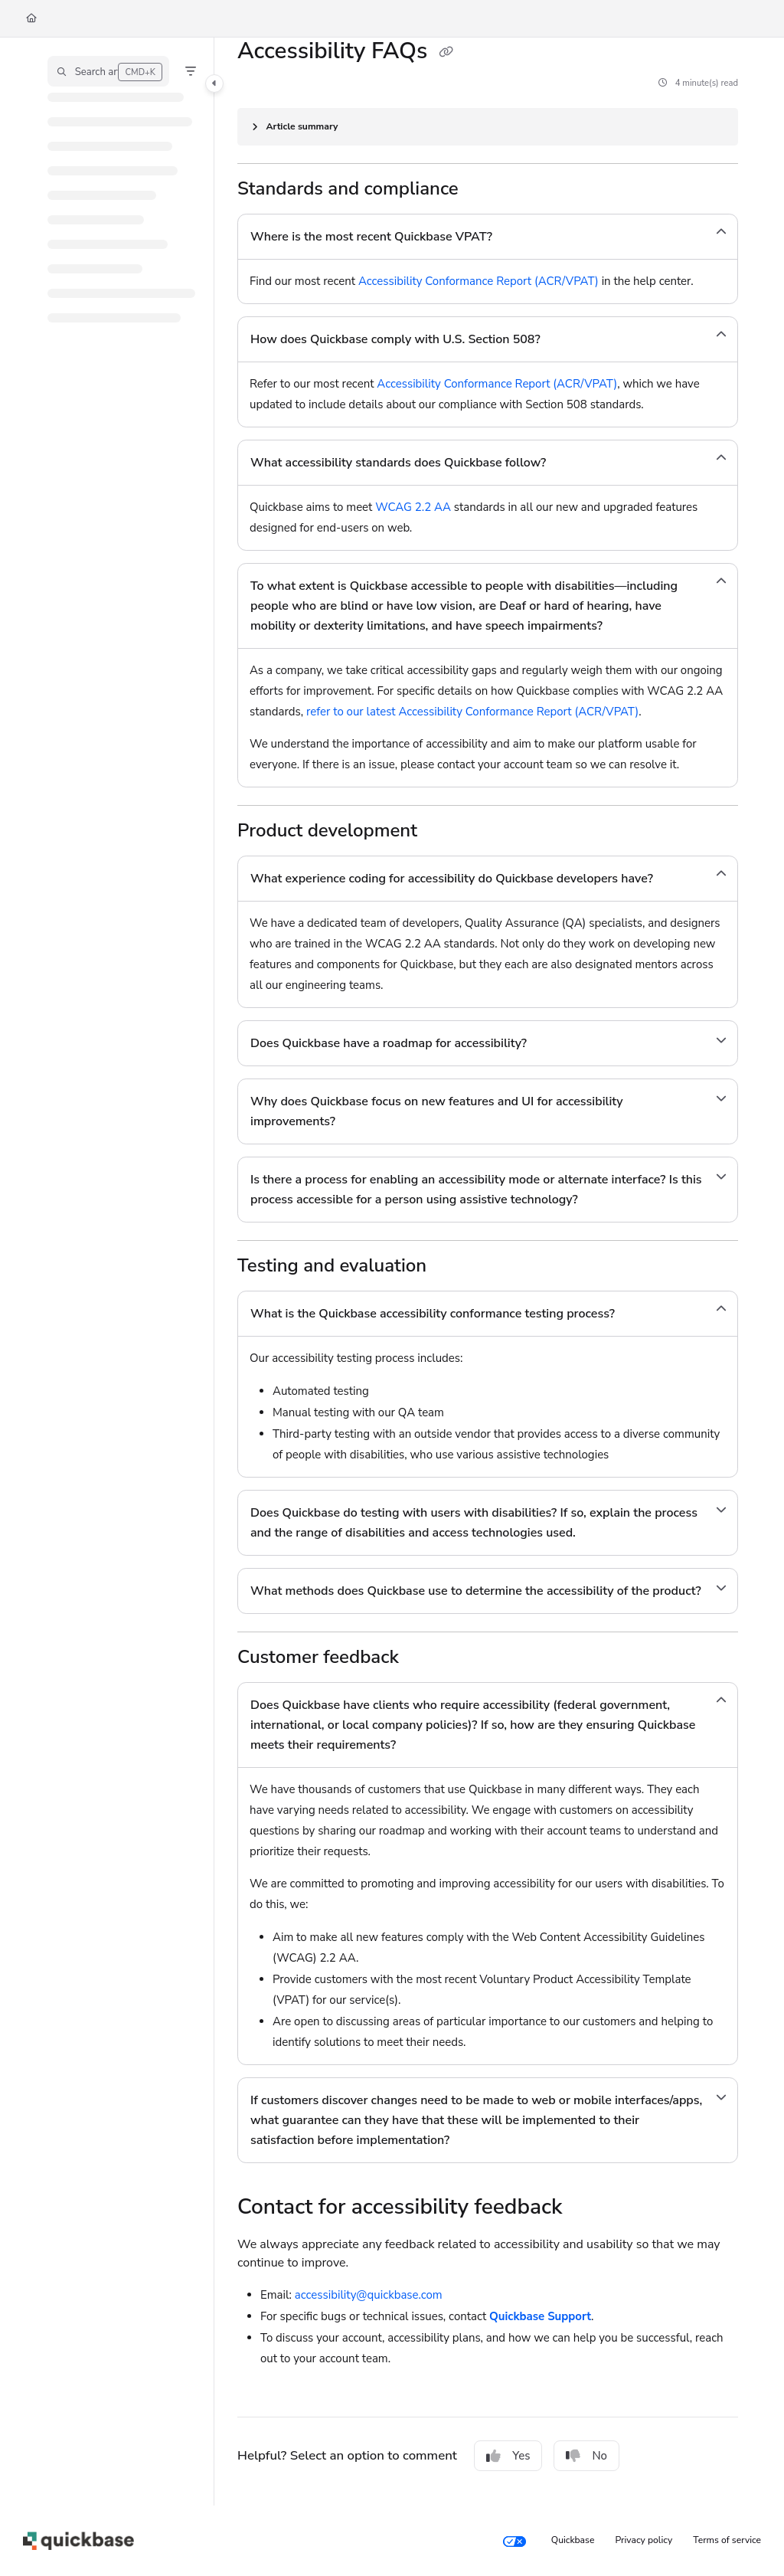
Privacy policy (644, 2540)
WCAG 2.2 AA (413, 507)
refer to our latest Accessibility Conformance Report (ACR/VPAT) (472, 711)
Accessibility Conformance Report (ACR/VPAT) (478, 281)
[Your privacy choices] (514, 2540)
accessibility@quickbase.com (369, 2295)
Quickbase (573, 2540)
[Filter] (190, 71)
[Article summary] (487, 127)
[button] (108, 71)
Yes (508, 2455)
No (586, 2455)
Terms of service (727, 2540)
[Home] (31, 18)
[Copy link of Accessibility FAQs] (445, 53)
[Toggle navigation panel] (214, 83)
